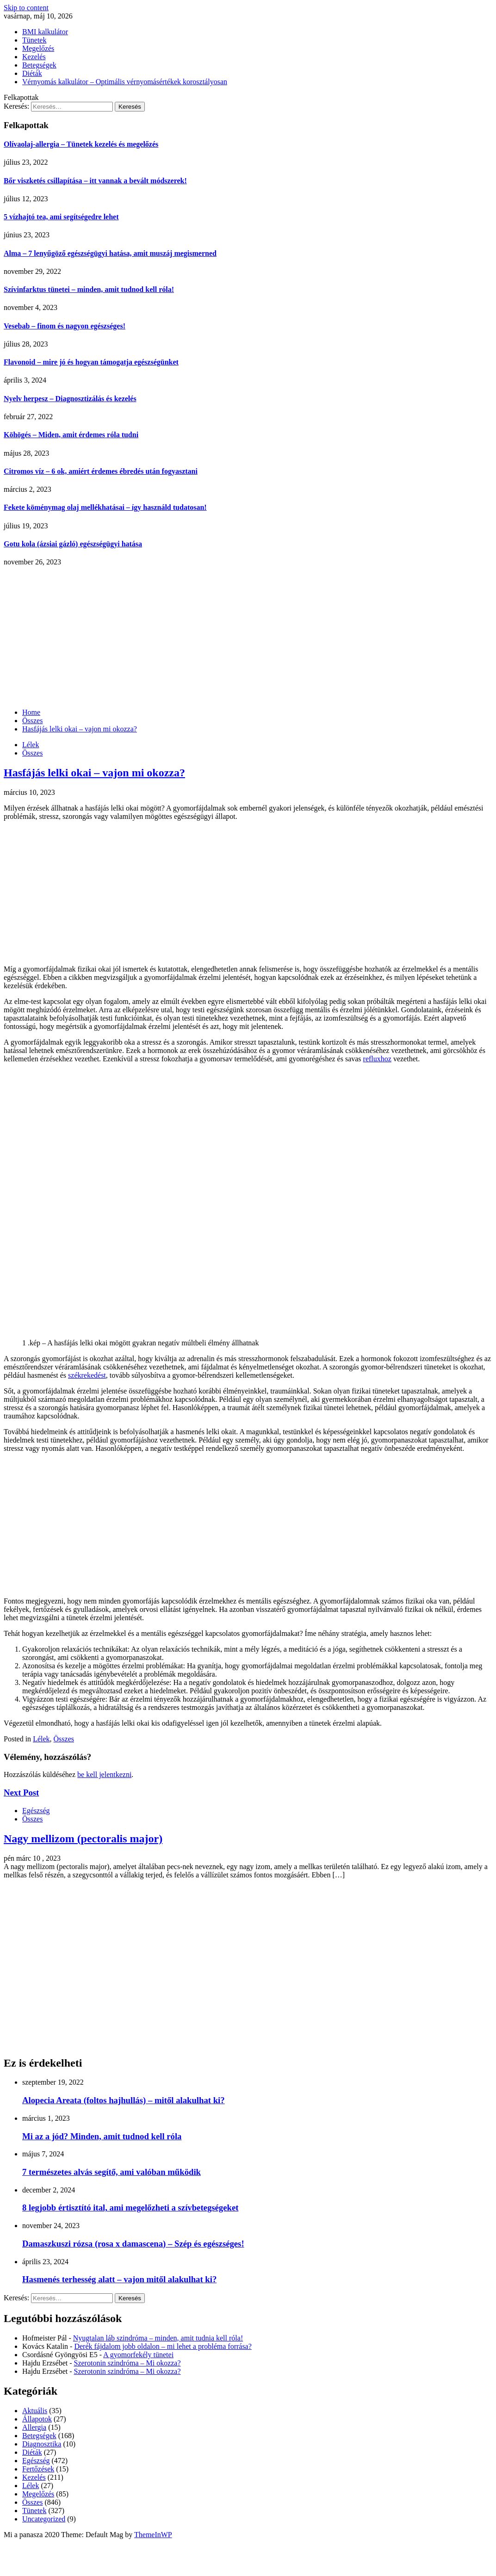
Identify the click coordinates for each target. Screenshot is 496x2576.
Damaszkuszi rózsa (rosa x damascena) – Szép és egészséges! (133, 2243)
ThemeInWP (153, 2535)
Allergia (34, 2427)
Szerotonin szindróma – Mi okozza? (127, 2363)
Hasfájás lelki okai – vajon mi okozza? (94, 773)
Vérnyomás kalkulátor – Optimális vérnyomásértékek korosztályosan (124, 82)
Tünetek (34, 40)
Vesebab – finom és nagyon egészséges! (64, 326)
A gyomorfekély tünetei (138, 2355)
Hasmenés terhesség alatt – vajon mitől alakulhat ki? (119, 2279)
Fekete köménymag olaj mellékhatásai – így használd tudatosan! (105, 507)
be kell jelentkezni (104, 1774)
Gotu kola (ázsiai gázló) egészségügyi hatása (73, 544)
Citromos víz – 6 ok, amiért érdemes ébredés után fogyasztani (101, 471)
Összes (32, 753)
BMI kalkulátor (45, 32)
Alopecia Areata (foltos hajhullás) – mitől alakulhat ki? (123, 2100)
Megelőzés (38, 48)
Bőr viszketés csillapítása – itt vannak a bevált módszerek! (95, 181)
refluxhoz (377, 1059)
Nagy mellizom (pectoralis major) (83, 1839)
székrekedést (87, 1375)
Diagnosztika (41, 2444)
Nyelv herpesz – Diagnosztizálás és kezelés (70, 398)
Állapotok (37, 2419)
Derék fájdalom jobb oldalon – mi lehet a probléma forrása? (162, 2346)
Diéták (32, 73)
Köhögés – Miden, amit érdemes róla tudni (71, 435)
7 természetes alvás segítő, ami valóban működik (111, 2172)
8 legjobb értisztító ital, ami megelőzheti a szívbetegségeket (130, 2207)
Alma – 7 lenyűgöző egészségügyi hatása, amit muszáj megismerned (110, 253)
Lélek (30, 745)
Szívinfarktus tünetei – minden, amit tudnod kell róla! (89, 289)
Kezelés (34, 57)
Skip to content (26, 8)
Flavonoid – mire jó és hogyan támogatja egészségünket (91, 362)
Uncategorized (43, 2519)
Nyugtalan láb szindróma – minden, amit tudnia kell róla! (158, 2338)
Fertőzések (38, 2469)
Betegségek (39, 65)
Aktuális (34, 2411)
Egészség (36, 1810)
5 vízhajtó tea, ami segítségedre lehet (61, 217)
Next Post (21, 1792)
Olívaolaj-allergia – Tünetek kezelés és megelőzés (81, 144)
